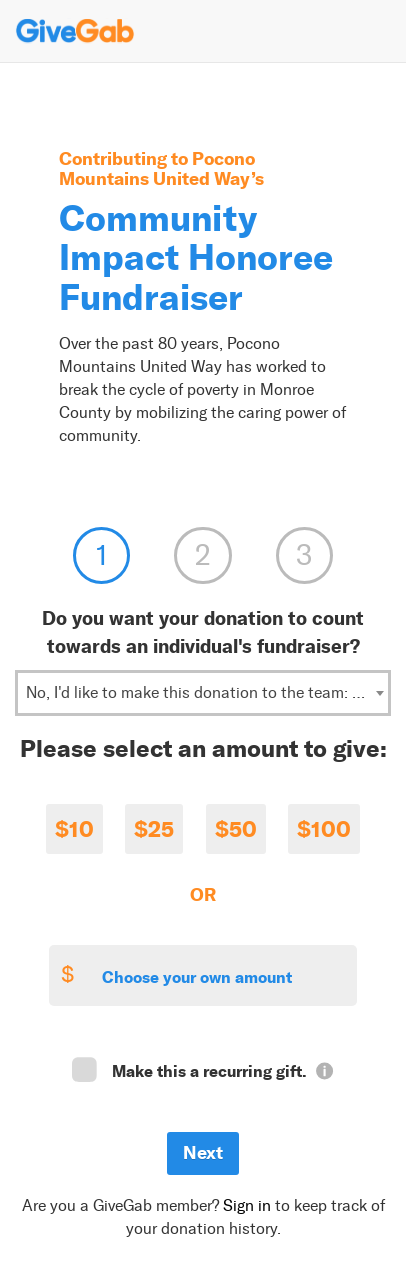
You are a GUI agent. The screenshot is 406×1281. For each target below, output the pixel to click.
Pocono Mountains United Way (157, 168)
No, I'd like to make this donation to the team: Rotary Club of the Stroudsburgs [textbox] (207, 692)
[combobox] (203, 693)
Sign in (247, 1205)
